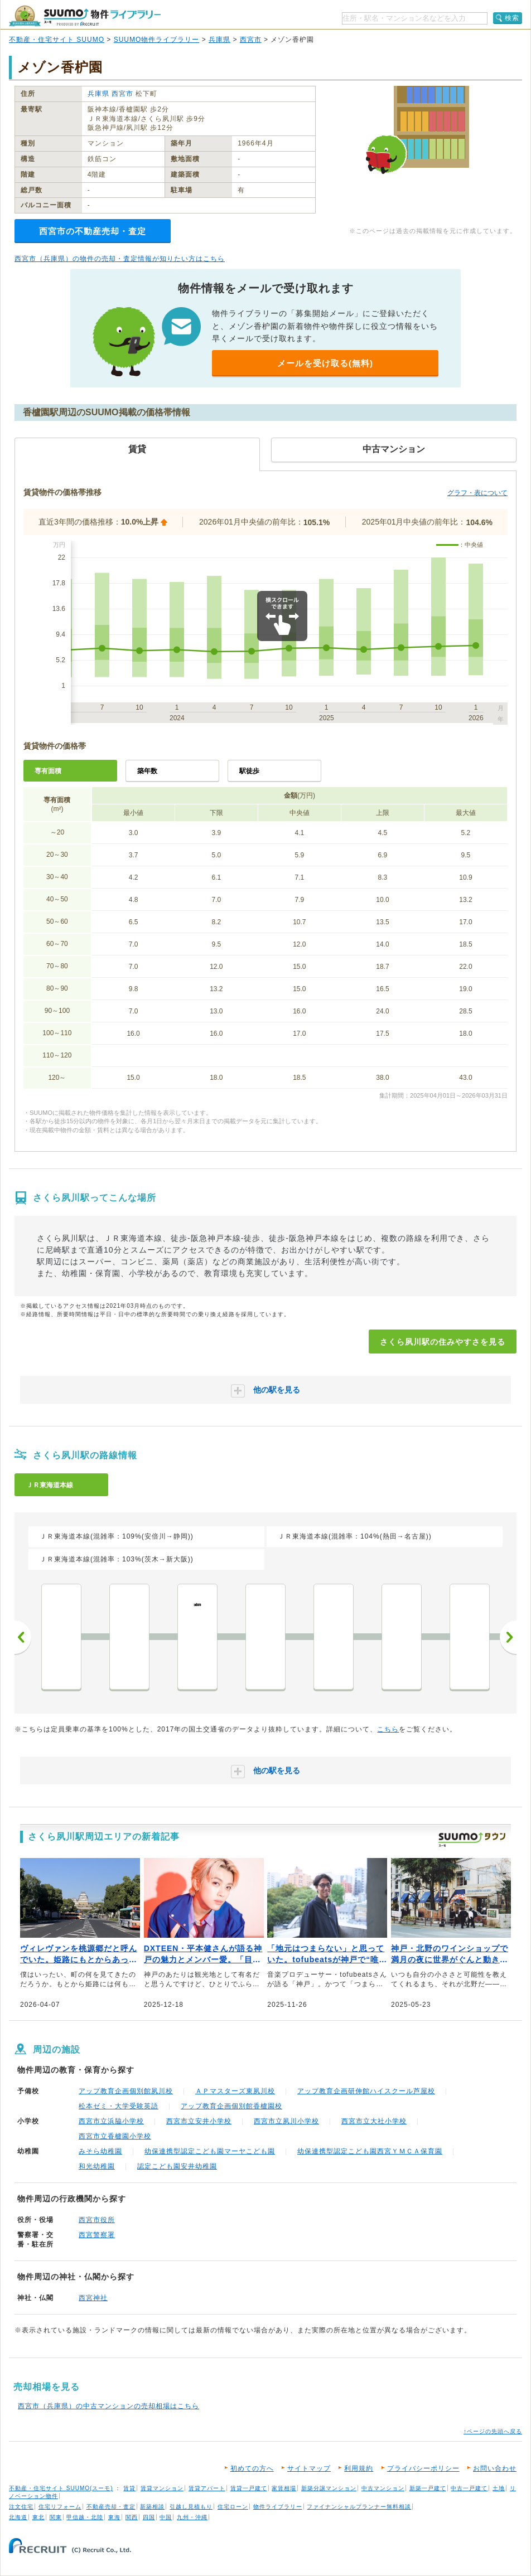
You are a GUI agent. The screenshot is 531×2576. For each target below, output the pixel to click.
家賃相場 (284, 2488)
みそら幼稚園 (100, 2151)
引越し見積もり (191, 2507)
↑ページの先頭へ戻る (493, 2431)
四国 (149, 2517)
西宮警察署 (97, 2235)
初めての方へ (252, 2468)
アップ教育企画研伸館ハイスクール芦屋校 (366, 2091)
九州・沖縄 (192, 2517)
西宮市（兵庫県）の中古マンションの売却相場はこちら (108, 2406)
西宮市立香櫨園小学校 (115, 2136)
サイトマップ (309, 2468)
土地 (499, 2488)
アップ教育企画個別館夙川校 (126, 2091)
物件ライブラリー (277, 2507)
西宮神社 (93, 2298)
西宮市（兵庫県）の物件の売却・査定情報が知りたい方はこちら (120, 259)
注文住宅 (21, 2507)
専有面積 (48, 771)
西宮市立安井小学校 (198, 2121)
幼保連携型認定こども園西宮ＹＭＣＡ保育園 (369, 2151)
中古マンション (382, 2488)
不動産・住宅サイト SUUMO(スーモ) (61, 2488)
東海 (114, 2517)
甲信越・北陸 (84, 2517)
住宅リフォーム (59, 2507)
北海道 (18, 2517)
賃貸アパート (207, 2488)
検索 (512, 18)
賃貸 (129, 2488)
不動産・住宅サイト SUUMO (56, 39)
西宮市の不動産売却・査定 (92, 231)
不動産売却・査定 (111, 2507)
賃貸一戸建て (248, 2488)
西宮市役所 (97, 2220)
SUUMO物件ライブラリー (157, 39)
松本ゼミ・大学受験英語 (118, 2106)
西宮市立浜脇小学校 (111, 2121)
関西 (131, 2517)
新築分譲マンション (328, 2488)
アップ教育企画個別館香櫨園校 (231, 2106)
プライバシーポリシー (423, 2468)
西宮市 (251, 39)
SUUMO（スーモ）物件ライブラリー (85, 16)
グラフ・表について (477, 493)
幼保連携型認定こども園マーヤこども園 (209, 2151)
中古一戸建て (469, 2488)
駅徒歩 (249, 771)
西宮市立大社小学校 (374, 2121)
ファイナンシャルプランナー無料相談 (359, 2507)
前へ (23, 1637)
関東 (56, 2517)
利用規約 (358, 2468)
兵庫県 (219, 39)
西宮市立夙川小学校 (286, 2121)
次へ (508, 1637)
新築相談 (152, 2507)
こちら (388, 1729)
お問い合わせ (494, 2468)
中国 (166, 2517)
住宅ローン (233, 2507)
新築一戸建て (427, 2488)
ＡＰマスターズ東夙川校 (235, 2091)
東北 (38, 2517)
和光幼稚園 (97, 2166)
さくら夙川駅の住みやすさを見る (442, 1341)
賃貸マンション (162, 2488)
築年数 (147, 771)
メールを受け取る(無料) (325, 363)
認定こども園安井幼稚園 (177, 2166)
